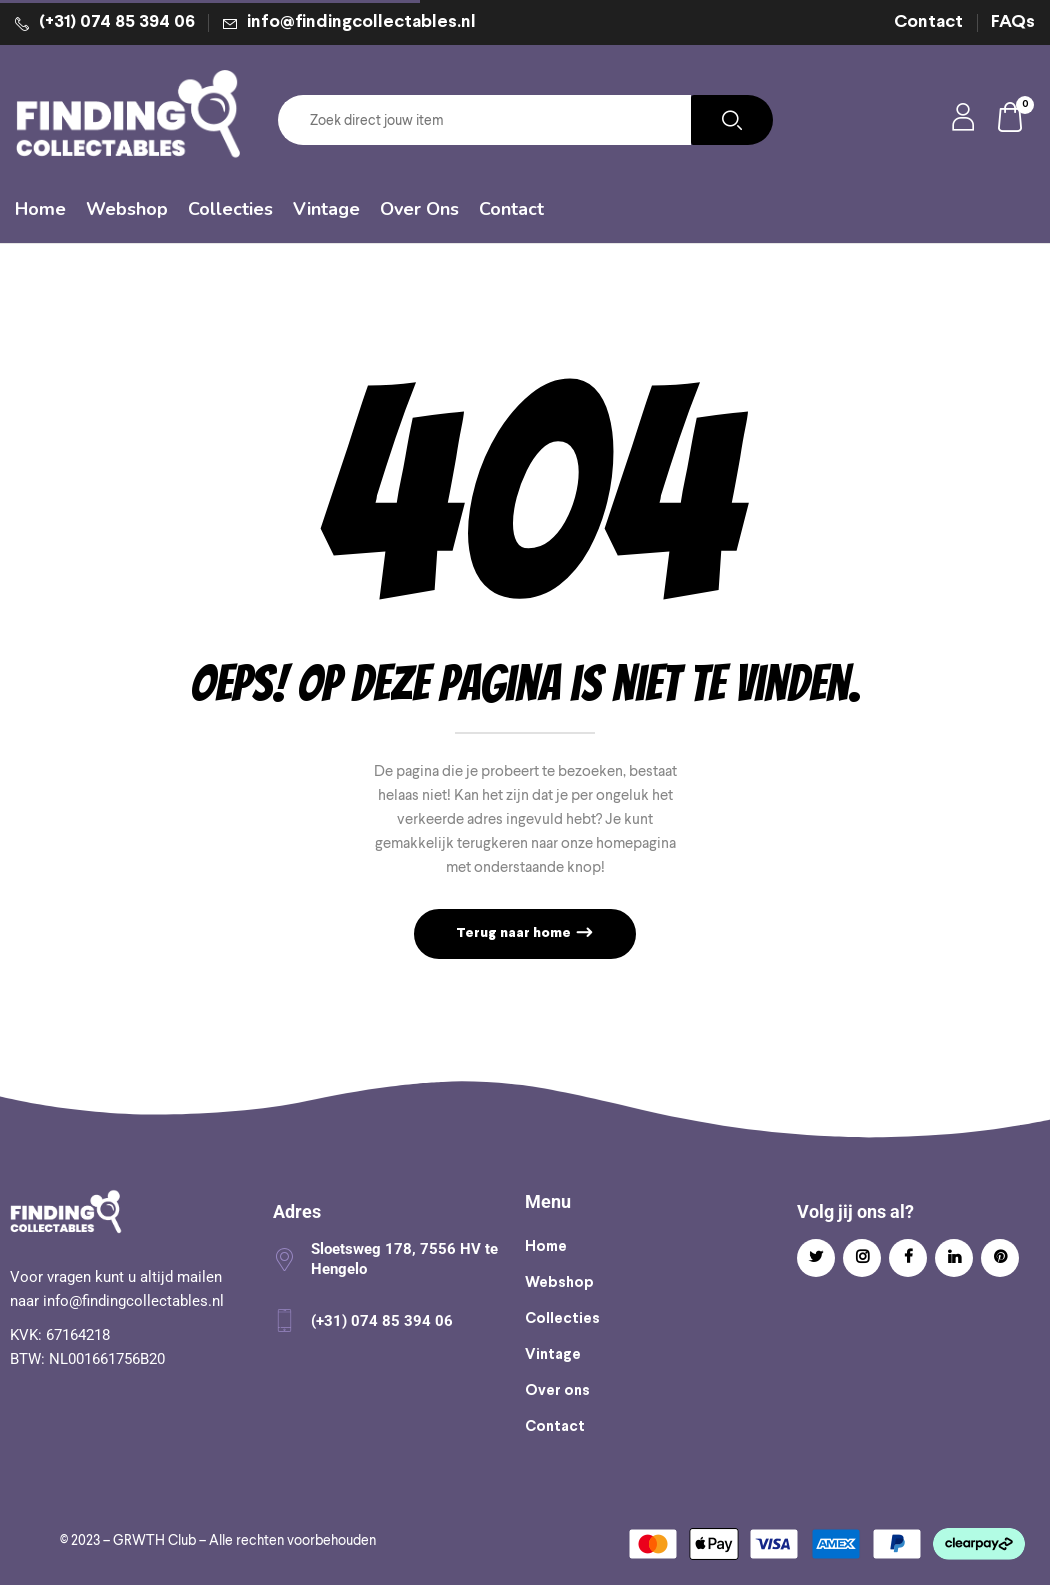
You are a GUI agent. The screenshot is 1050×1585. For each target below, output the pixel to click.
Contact (928, 22)
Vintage (553, 1355)
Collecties (562, 1319)
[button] (1011, 120)
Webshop (559, 1283)
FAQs (1013, 22)
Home (546, 1247)
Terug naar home (515, 933)
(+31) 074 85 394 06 (117, 22)
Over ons (557, 1391)
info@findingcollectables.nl (361, 22)
